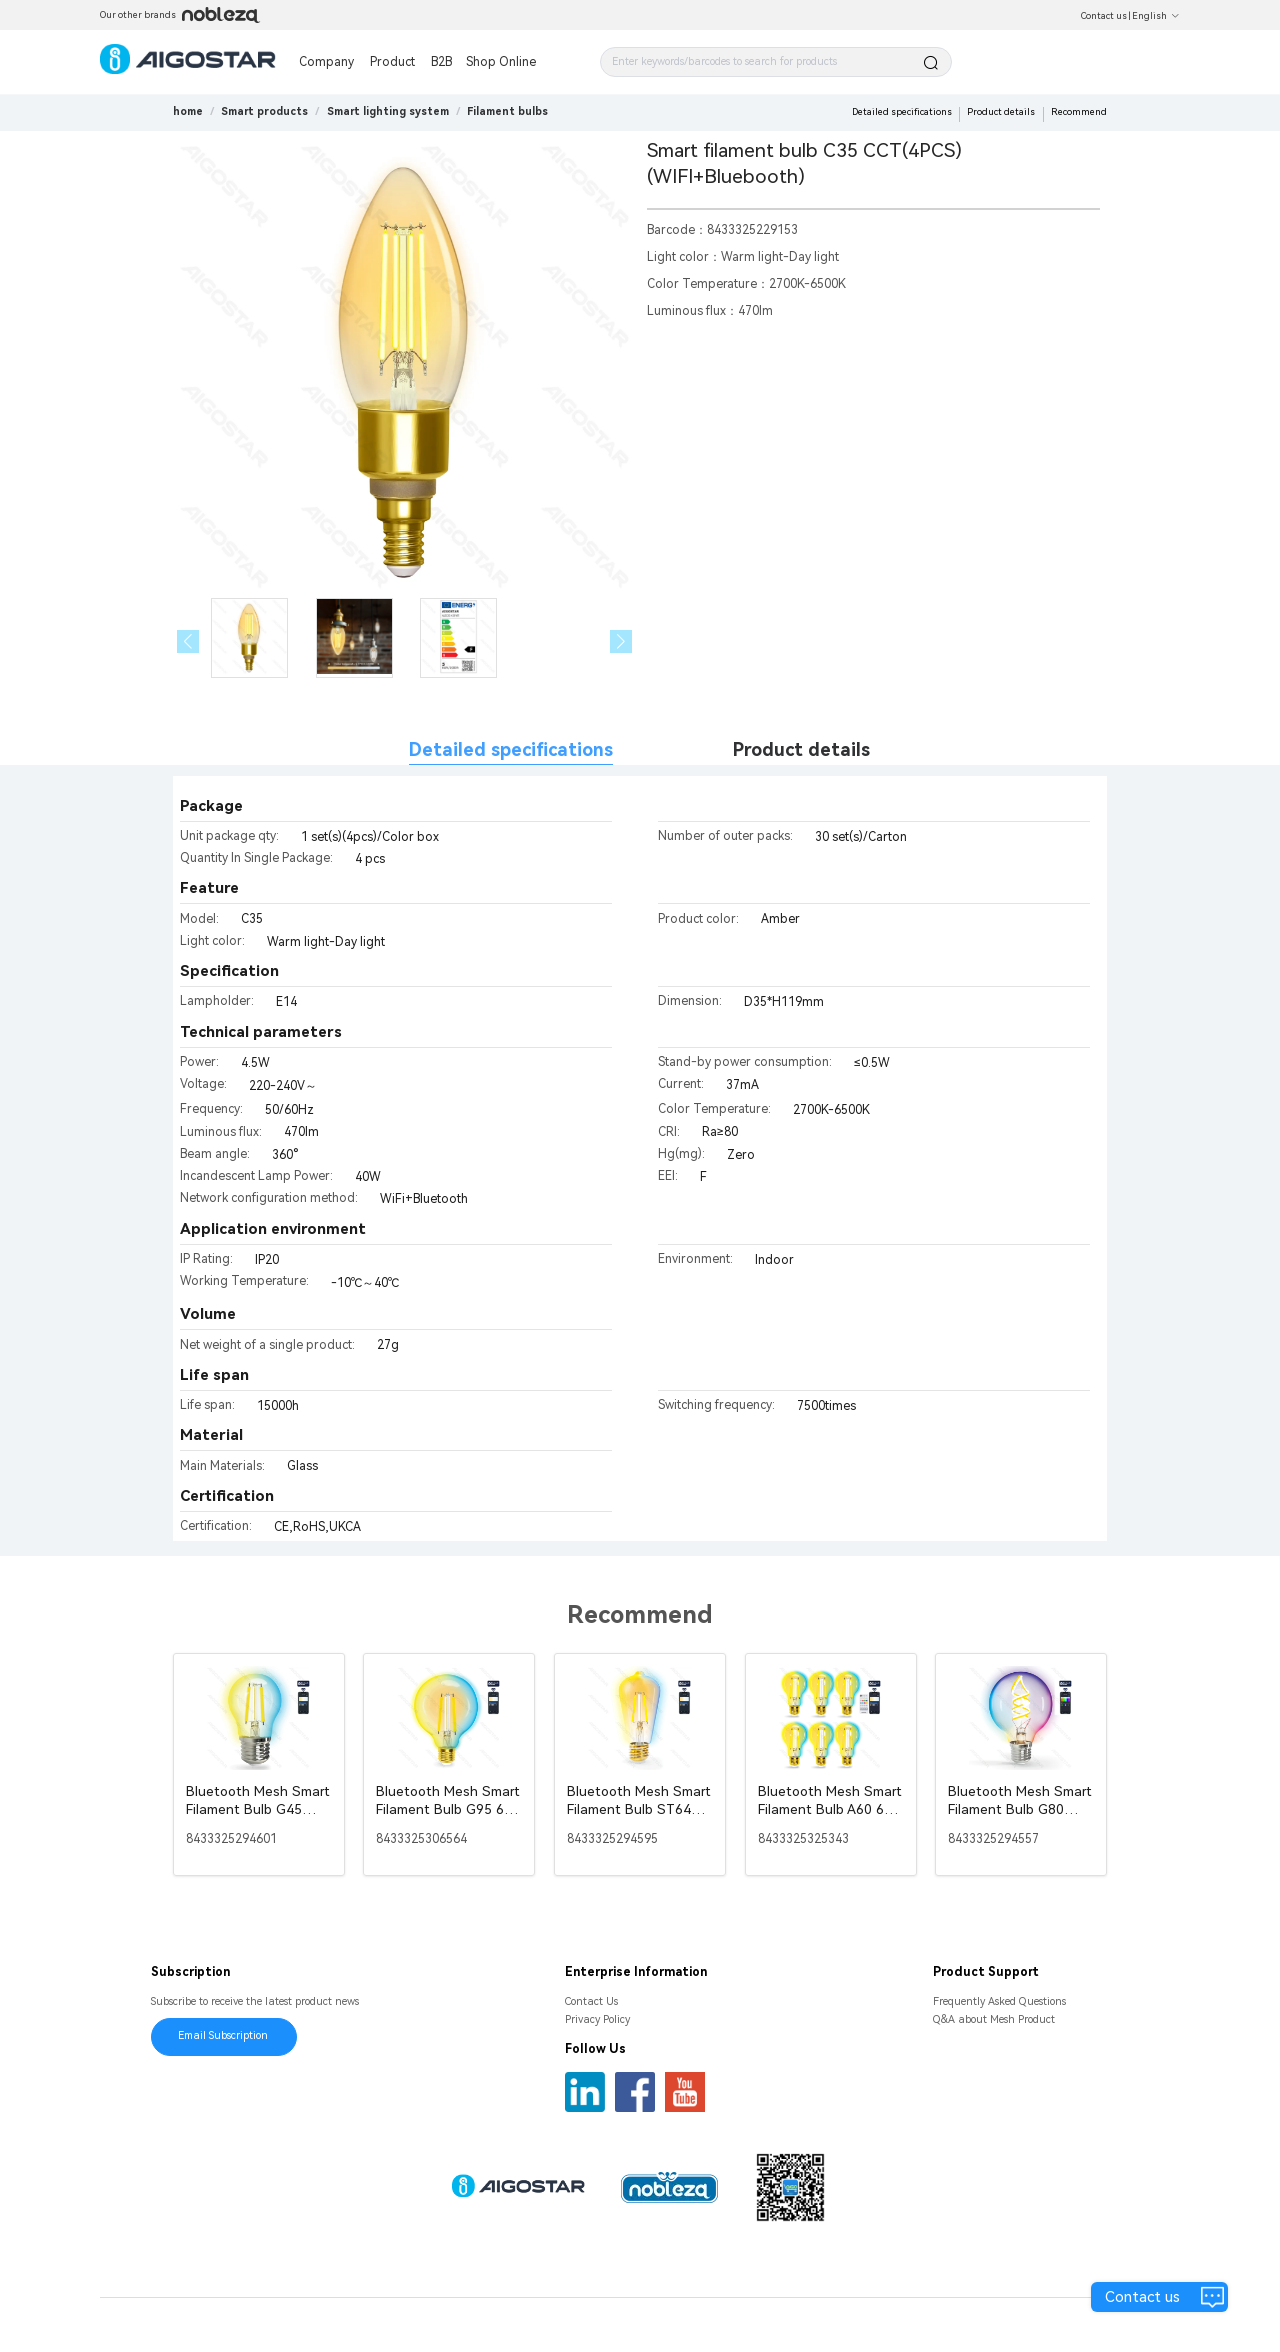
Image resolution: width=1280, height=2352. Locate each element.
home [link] (188, 111)
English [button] (1156, 16)
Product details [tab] (801, 749)
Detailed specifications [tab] (511, 749)
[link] (264, 111)
